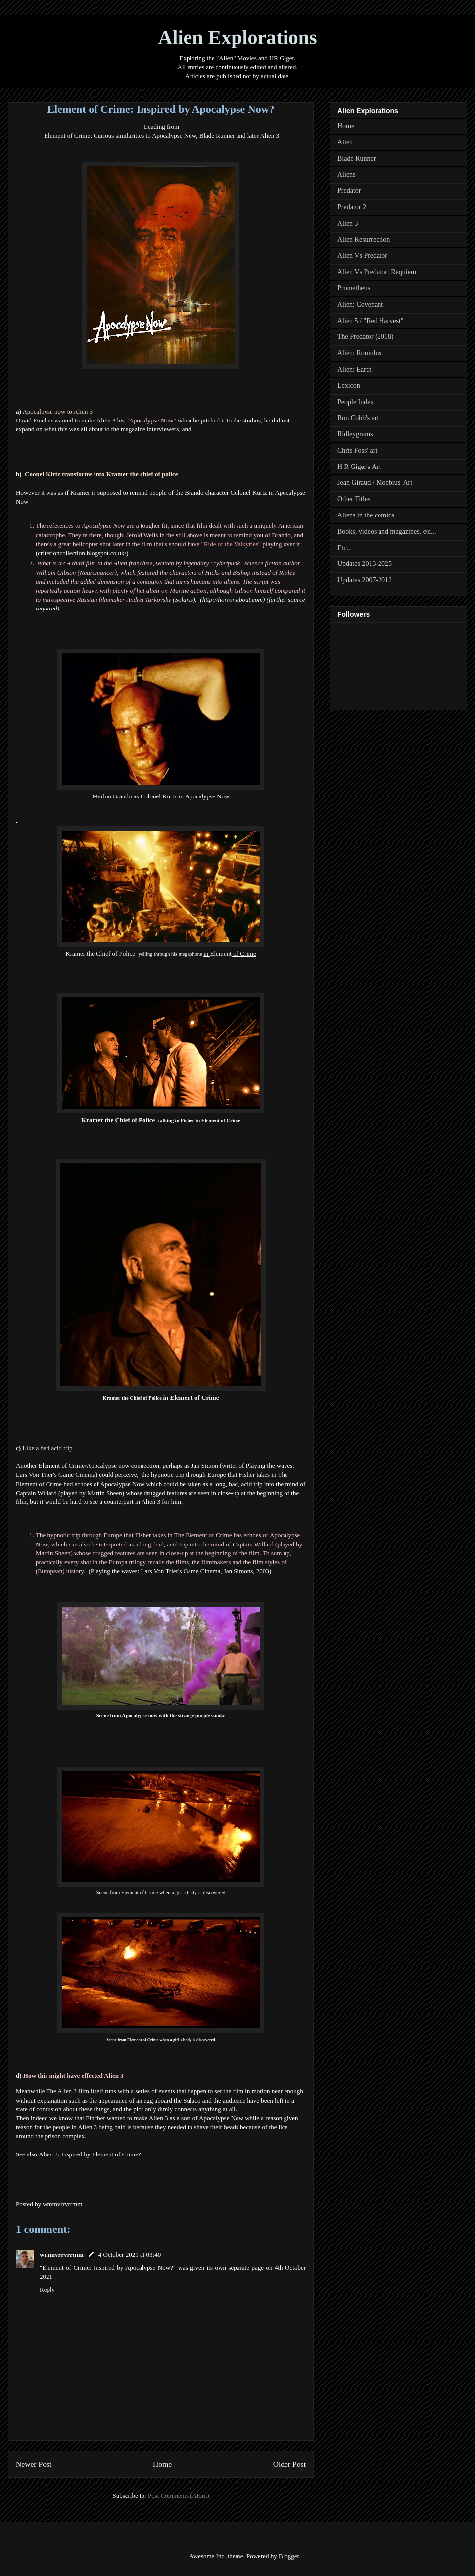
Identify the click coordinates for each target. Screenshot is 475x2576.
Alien (345, 142)
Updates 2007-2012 (364, 580)
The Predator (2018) (365, 336)
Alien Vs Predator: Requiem (376, 272)
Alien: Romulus (359, 353)
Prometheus (353, 288)
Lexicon (348, 385)
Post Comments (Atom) (178, 2495)
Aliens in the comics (365, 515)
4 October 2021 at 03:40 (129, 2254)
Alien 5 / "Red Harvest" (370, 321)
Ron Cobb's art (358, 418)
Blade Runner (356, 158)
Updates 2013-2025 (364, 563)
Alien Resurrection (363, 239)
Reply (47, 2289)
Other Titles (354, 499)
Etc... (344, 548)
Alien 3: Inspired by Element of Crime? (90, 2154)
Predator (349, 190)
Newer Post (33, 2464)
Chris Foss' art (357, 450)
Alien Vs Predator (362, 255)
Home (162, 2464)
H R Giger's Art (359, 466)
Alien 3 (347, 223)
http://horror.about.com (232, 599)
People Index (355, 402)
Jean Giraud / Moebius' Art (374, 482)
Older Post (289, 2464)
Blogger (289, 2556)
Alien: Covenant (360, 304)
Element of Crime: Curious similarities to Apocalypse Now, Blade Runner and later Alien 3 (161, 135)
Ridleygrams (355, 434)
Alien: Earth (354, 369)
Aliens (346, 174)
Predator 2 (351, 207)
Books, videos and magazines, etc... (386, 531)
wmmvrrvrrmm (62, 2254)
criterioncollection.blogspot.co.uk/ (82, 553)
